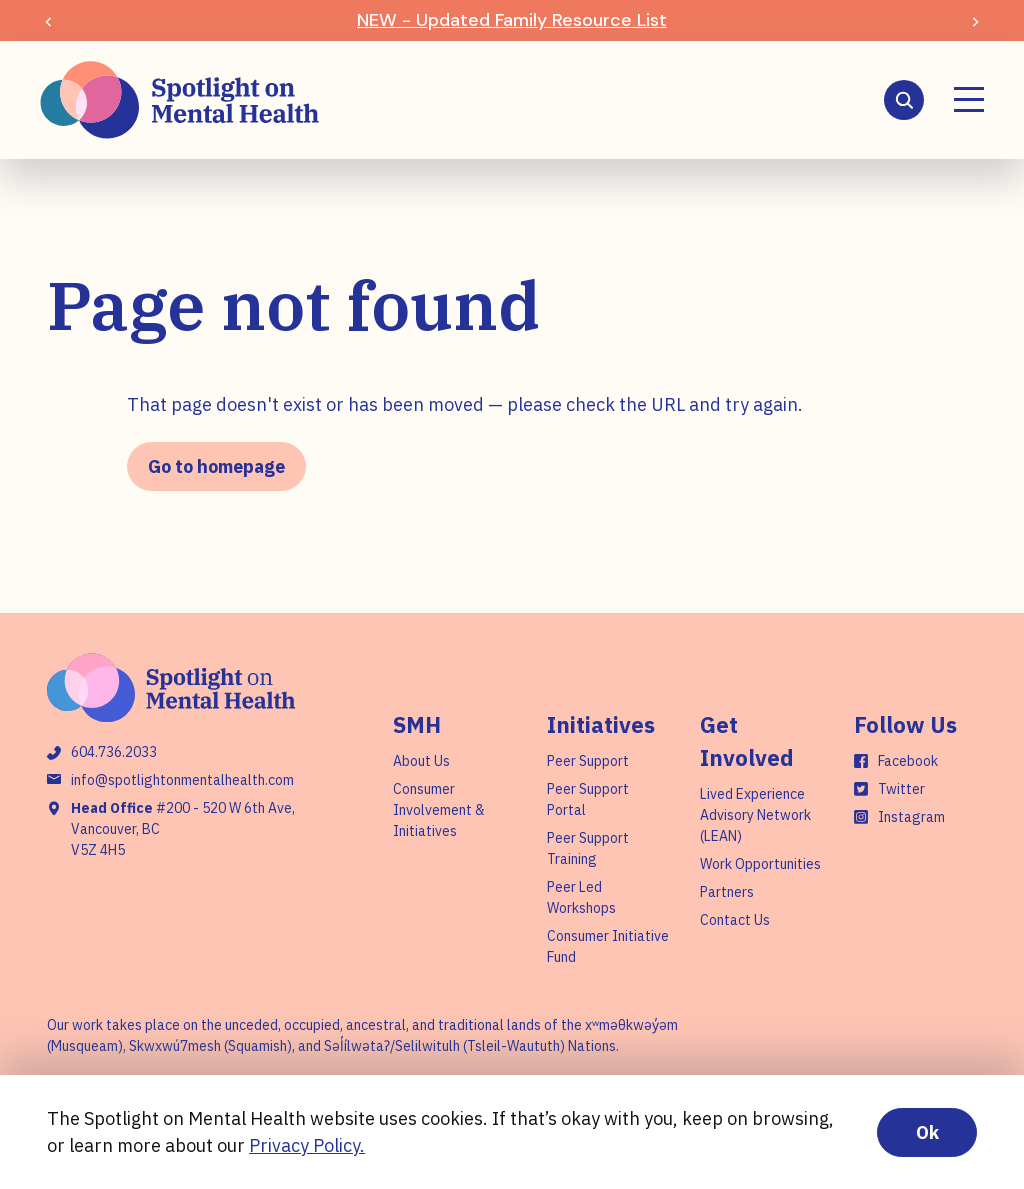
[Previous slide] (48, 20)
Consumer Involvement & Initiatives (439, 810)
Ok (927, 1132)
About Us (421, 761)
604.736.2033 (114, 752)
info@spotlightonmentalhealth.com (182, 780)
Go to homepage (216, 466)
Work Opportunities (760, 864)
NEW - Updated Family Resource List (512, 20)
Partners (727, 892)
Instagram (911, 817)
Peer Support (588, 761)
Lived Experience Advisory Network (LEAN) (755, 815)
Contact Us (735, 920)
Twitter (901, 789)
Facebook (908, 761)
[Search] (904, 100)
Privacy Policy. (307, 1145)
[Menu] (969, 99)
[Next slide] (975, 20)
